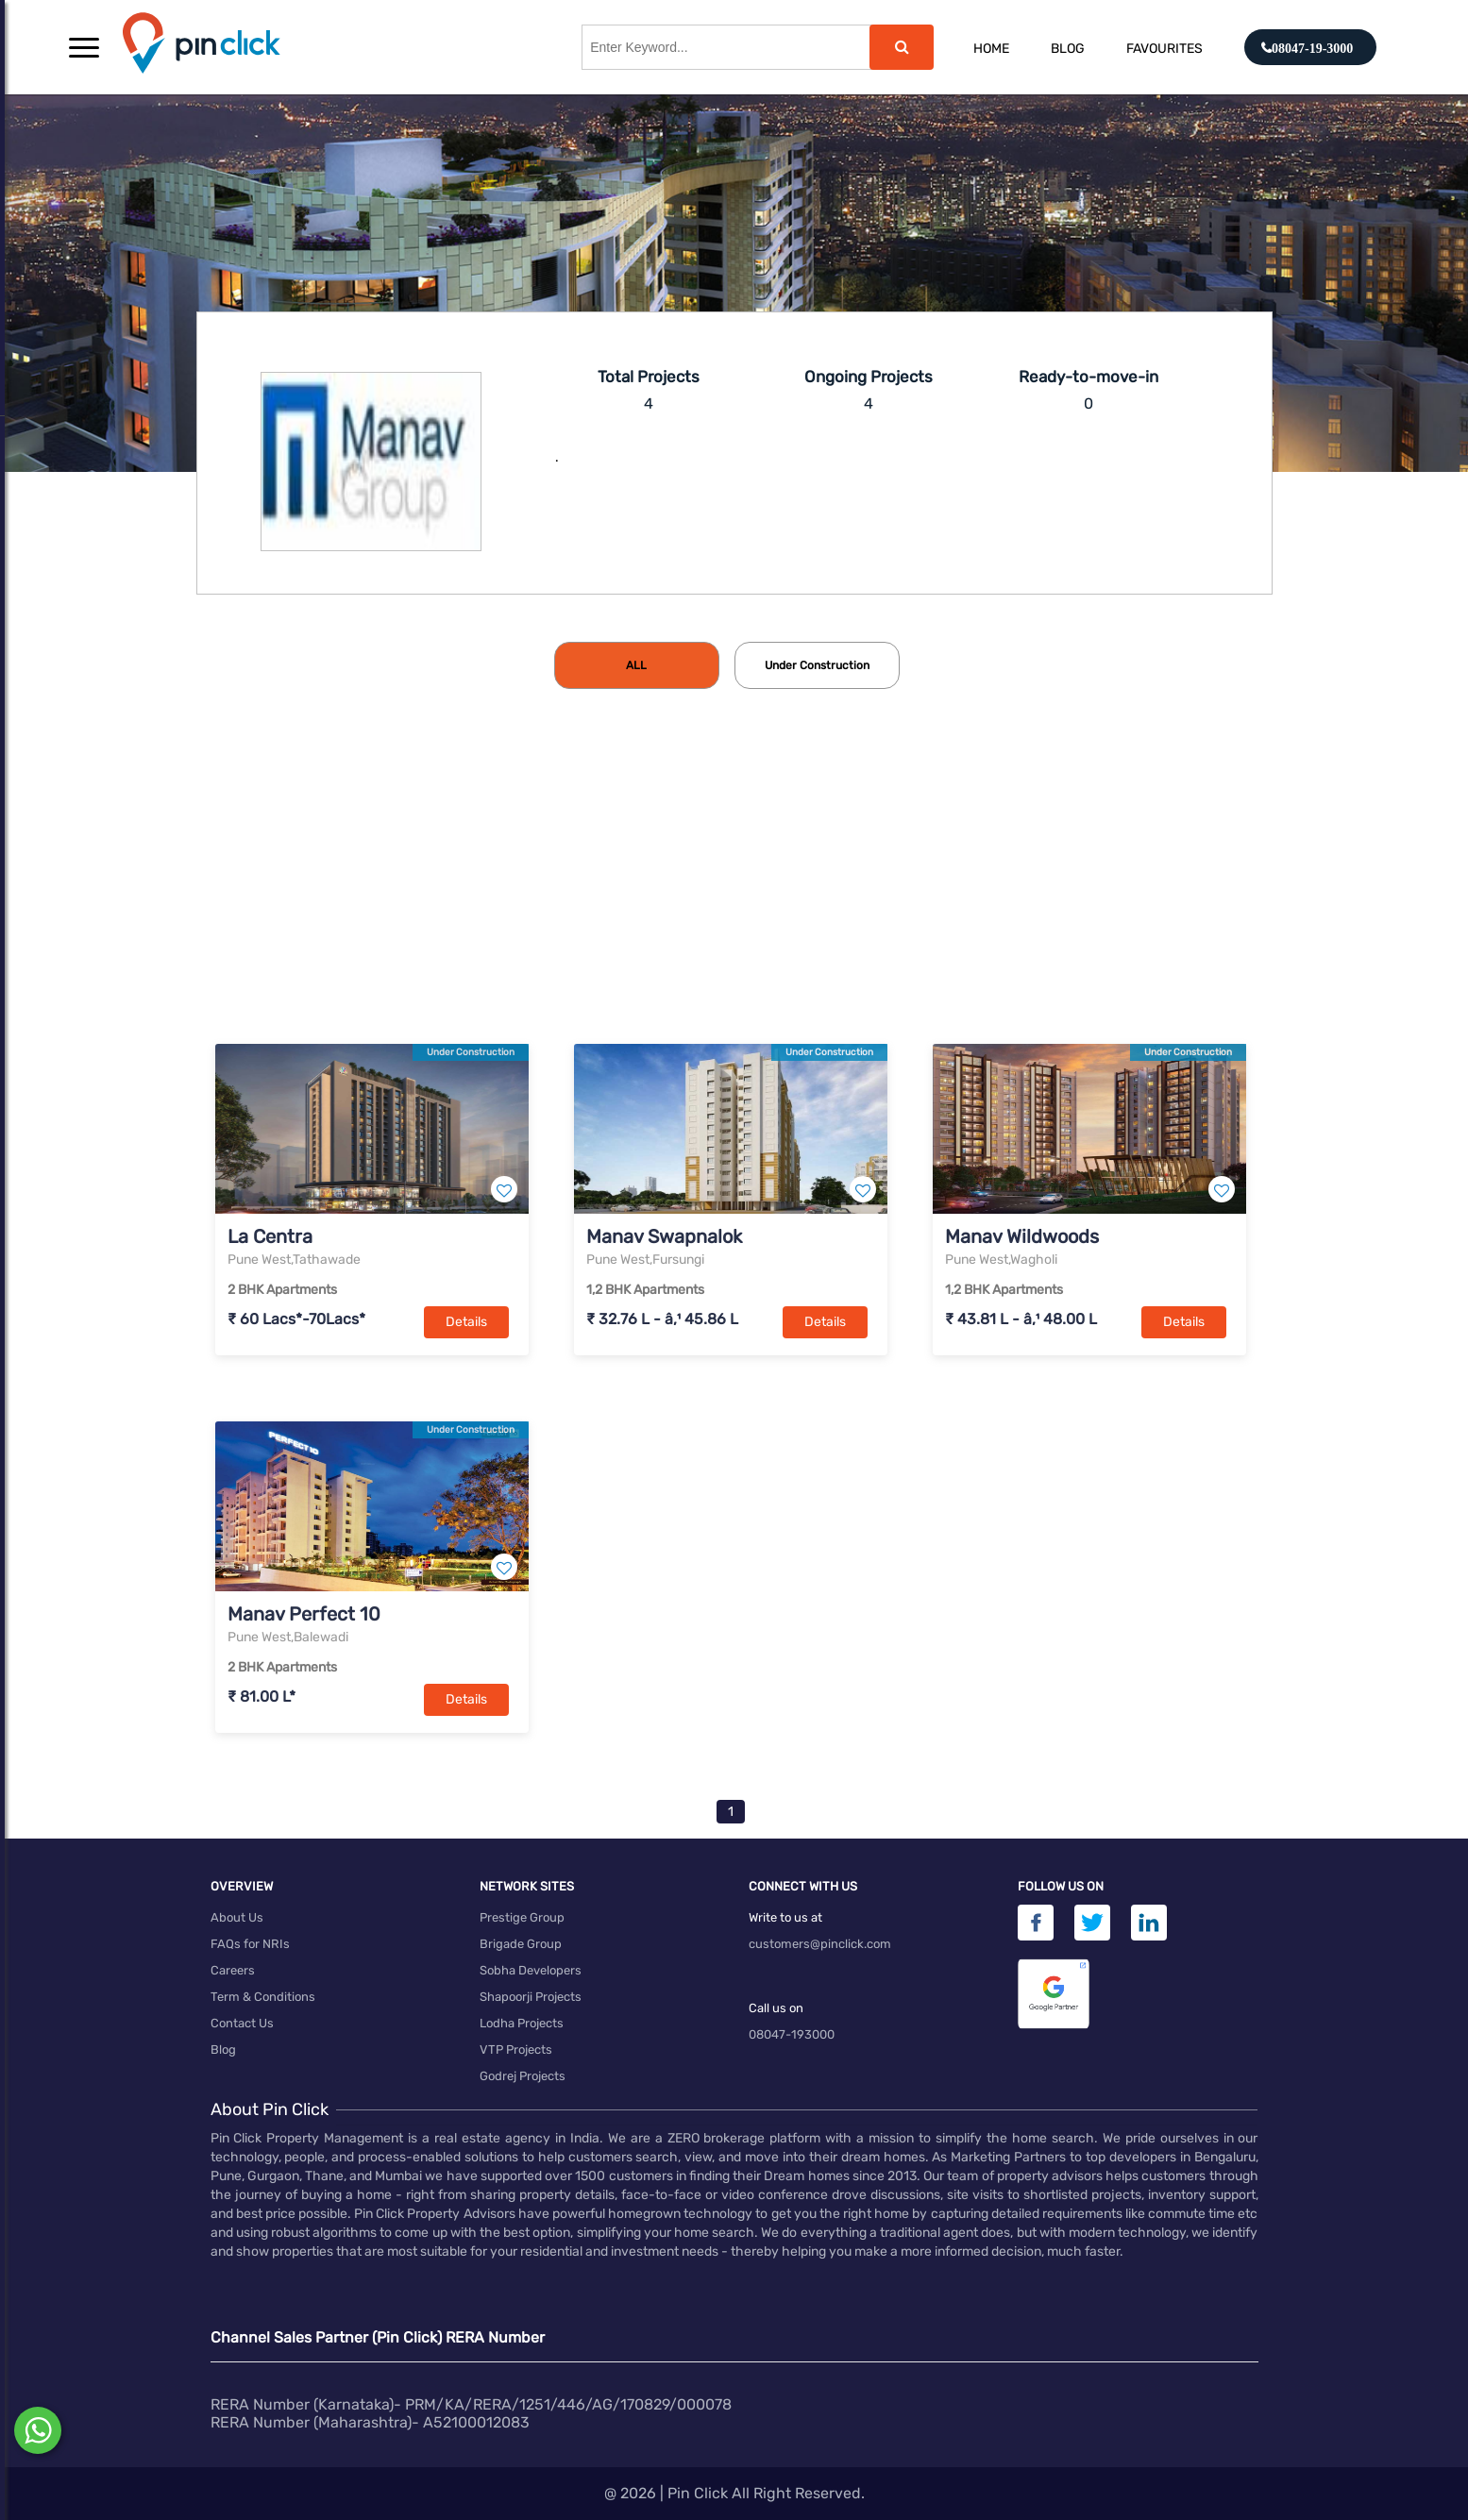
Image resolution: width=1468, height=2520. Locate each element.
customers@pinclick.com (820, 1944)
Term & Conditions (263, 1997)
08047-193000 (792, 2034)
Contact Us (242, 2023)
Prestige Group (522, 1917)
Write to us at (785, 1917)
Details (466, 1322)
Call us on (776, 2008)
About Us (237, 1917)
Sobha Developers (531, 1970)
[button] (84, 47)
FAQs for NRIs (250, 1944)
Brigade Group (521, 1944)
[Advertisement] (734, 897)
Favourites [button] (1164, 49)
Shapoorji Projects (531, 1997)
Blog (1068, 49)
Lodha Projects (522, 2023)
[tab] (636, 665)
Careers (233, 1970)
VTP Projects (516, 2049)
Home (991, 49)
